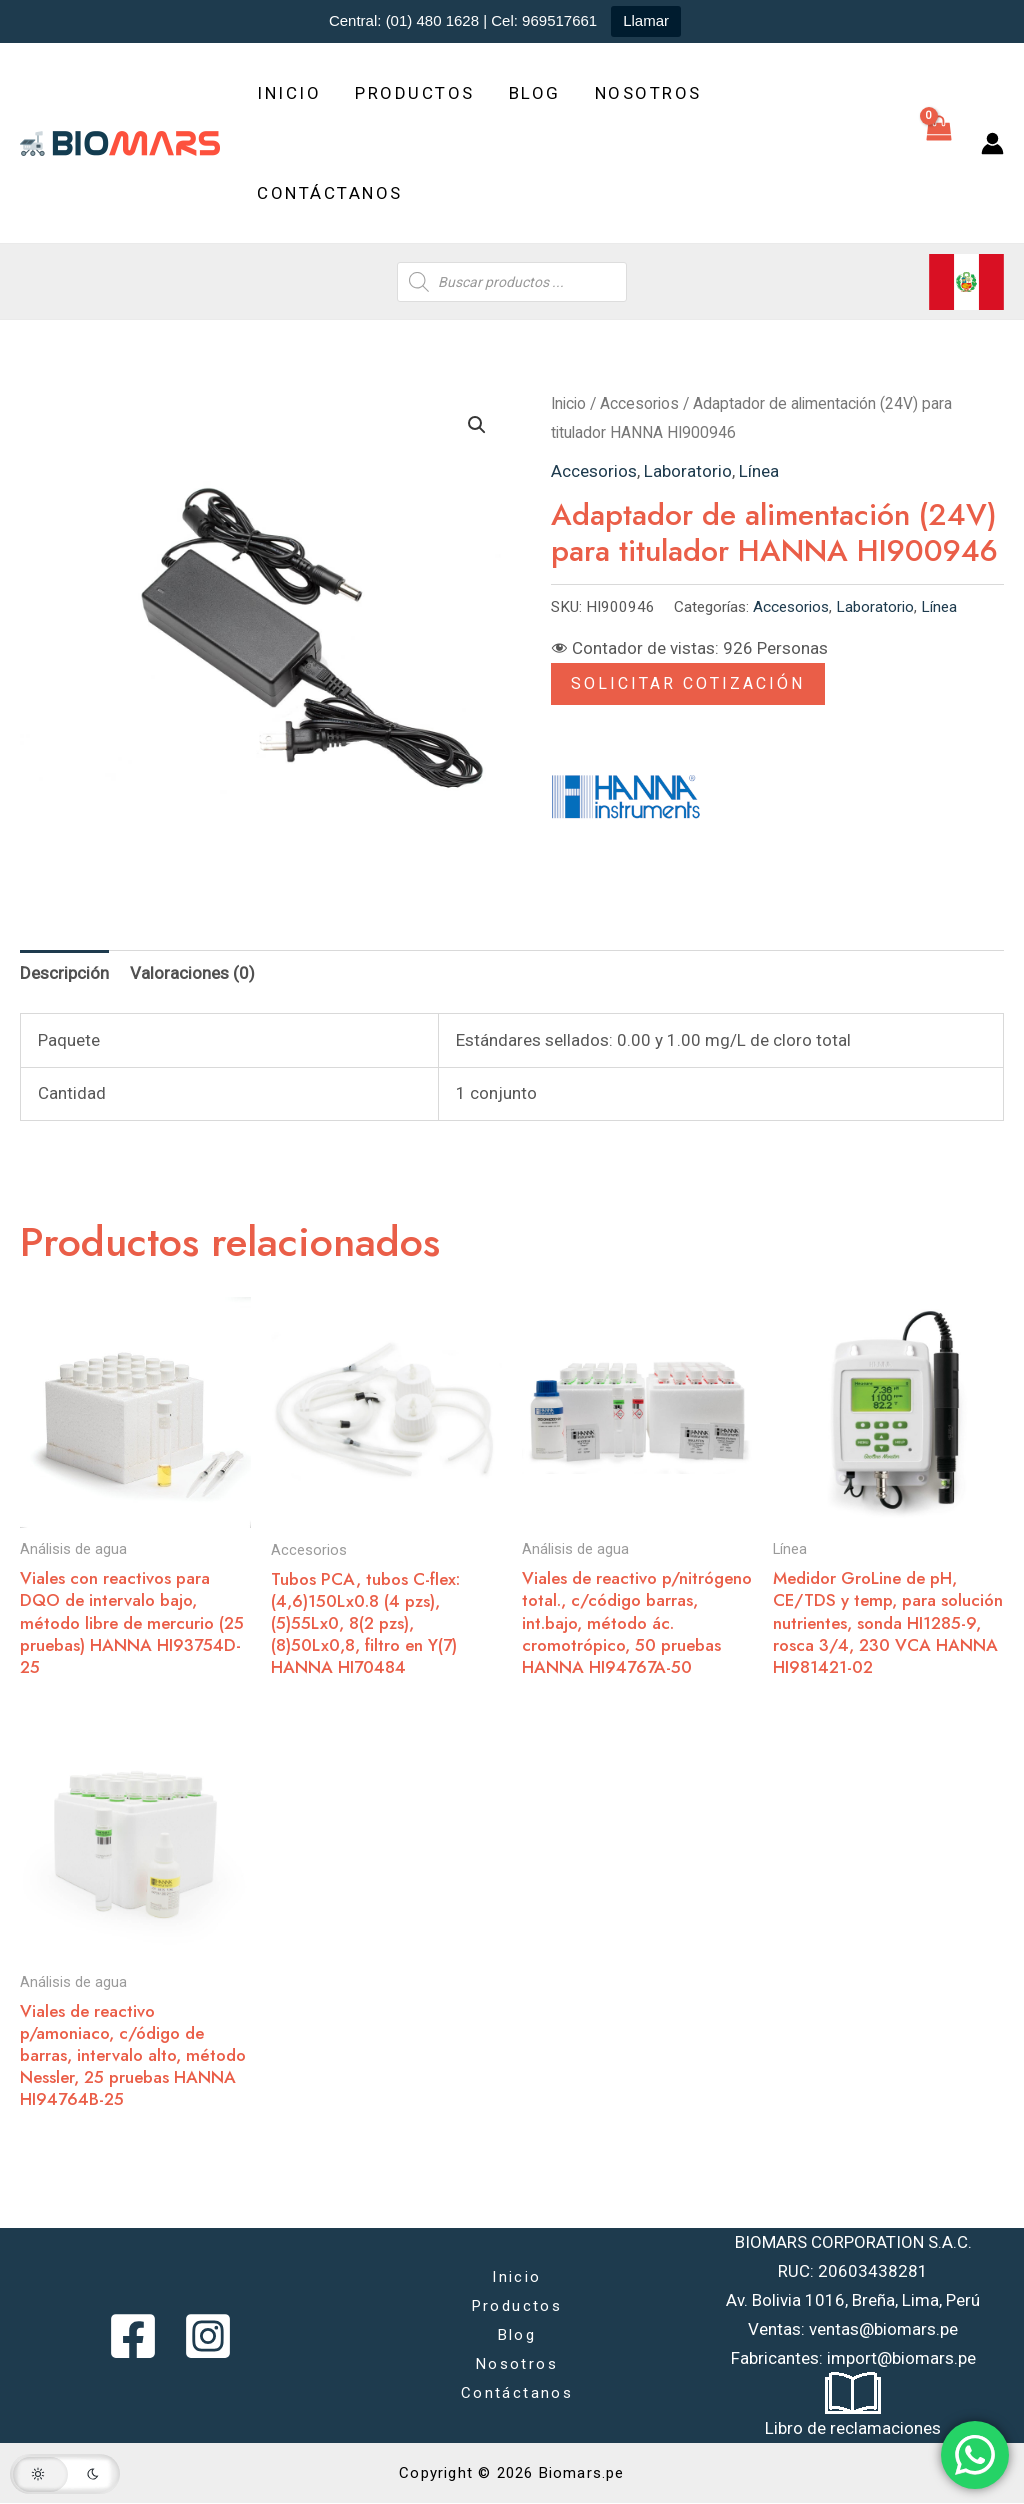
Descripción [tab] (64, 973)
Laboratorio (688, 471)
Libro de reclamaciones (853, 2428)
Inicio (289, 93)
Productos (415, 93)
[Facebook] (133, 2336)
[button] (477, 425)
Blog (535, 93)
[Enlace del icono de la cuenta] (992, 143)
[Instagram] (208, 2336)
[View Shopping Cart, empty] (939, 143)
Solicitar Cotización (688, 683)
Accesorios (639, 403)
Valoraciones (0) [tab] (192, 973)
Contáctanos (330, 193)
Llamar (646, 20)
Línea (759, 471)
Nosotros (648, 93)
